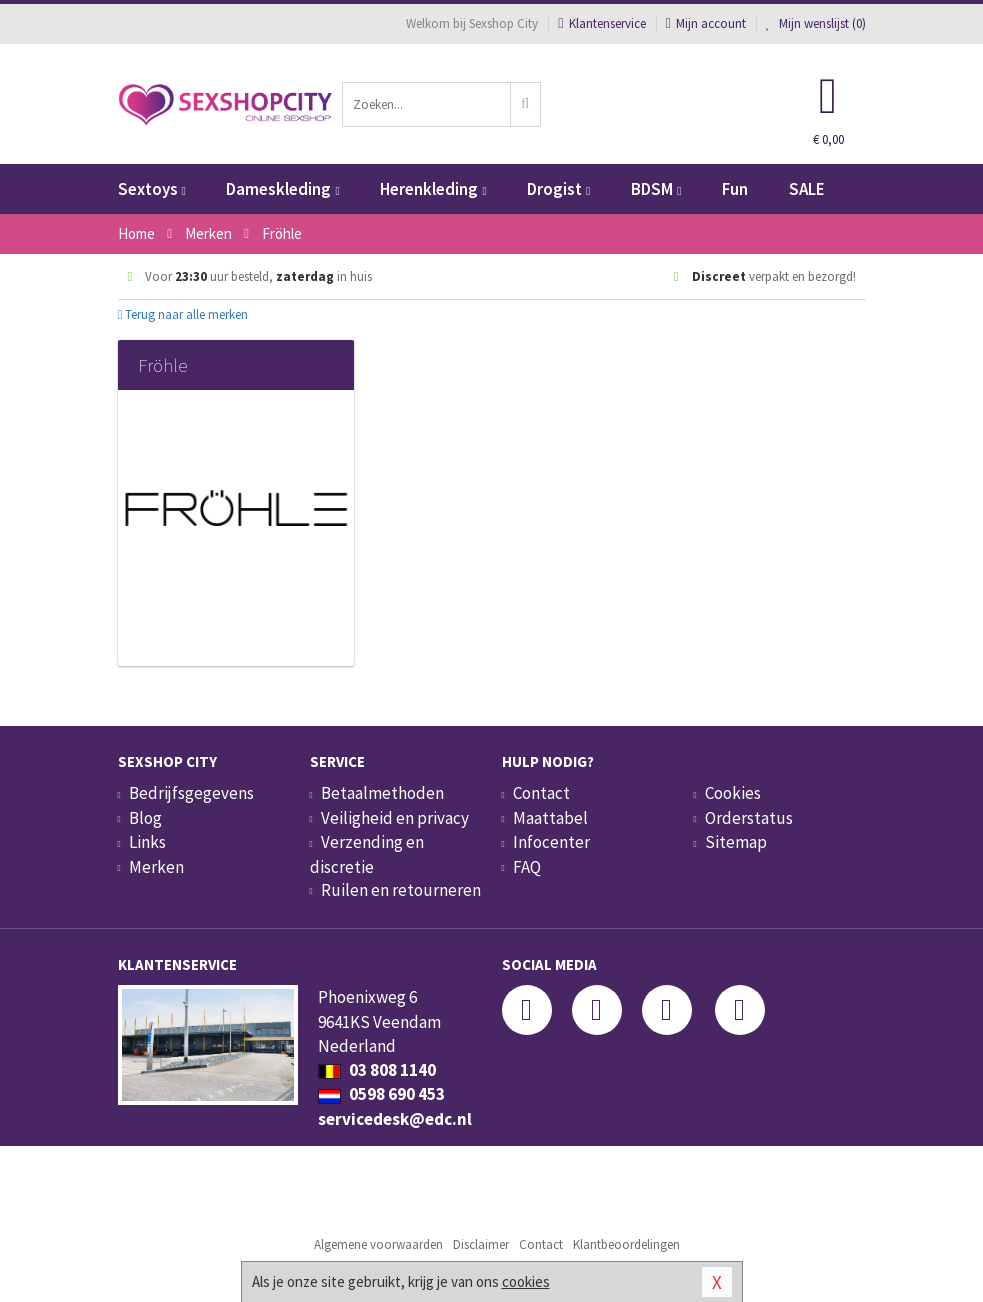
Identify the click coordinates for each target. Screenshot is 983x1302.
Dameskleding (282, 189)
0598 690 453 (381, 1094)
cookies (526, 1281)
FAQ (527, 867)
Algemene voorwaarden (378, 1244)
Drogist (558, 189)
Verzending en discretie (367, 854)
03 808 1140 (377, 1070)
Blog (145, 818)
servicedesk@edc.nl (395, 1119)
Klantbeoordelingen (626, 1244)
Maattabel (550, 818)
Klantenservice (601, 23)
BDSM (656, 189)
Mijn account (706, 23)
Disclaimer (481, 1244)
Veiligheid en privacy (395, 818)
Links (147, 842)
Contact (541, 793)
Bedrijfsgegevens (191, 793)
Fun (735, 189)
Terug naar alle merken (183, 314)
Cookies (733, 793)
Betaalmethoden (382, 793)
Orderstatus (749, 818)
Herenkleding (433, 189)
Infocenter (551, 842)
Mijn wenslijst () (816, 23)
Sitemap (736, 842)
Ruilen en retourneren (401, 890)
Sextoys (152, 189)
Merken (156, 867)
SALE (807, 189)
